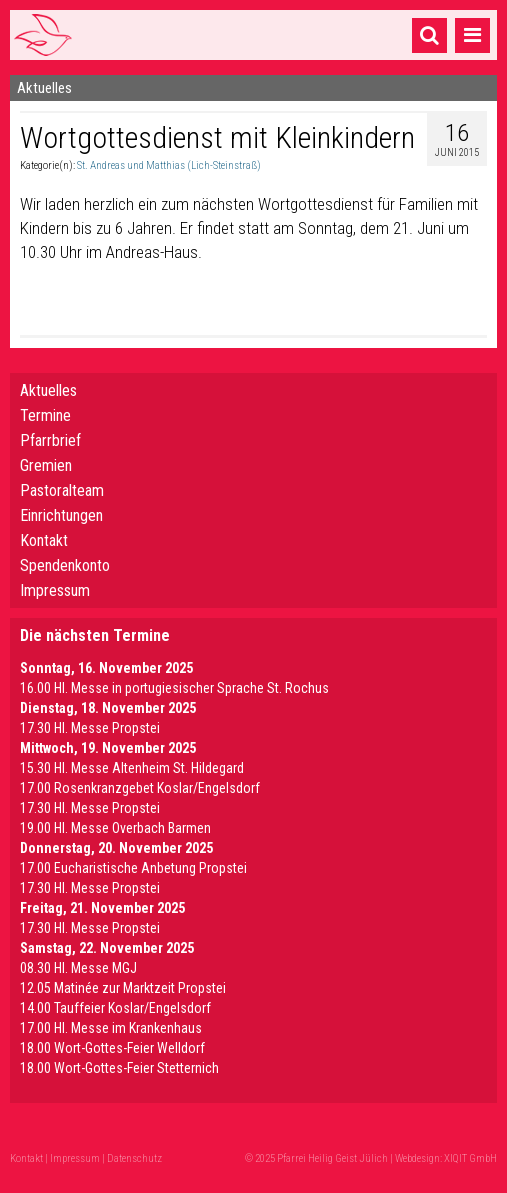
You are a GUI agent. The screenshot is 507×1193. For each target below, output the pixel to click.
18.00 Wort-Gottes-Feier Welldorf (112, 1048)
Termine (45, 415)
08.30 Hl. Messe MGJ (78, 968)
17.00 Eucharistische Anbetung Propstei (133, 868)
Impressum (55, 590)
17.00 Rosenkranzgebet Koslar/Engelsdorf (140, 788)
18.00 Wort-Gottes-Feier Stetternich (119, 1068)
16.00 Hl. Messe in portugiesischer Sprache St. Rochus (174, 688)
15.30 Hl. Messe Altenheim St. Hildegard (132, 768)
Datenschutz (134, 1158)
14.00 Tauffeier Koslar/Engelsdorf (115, 1008)
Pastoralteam (62, 490)
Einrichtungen (61, 515)
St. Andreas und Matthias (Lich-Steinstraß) (169, 165)
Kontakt (44, 540)
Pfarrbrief (50, 440)
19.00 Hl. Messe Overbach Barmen (115, 828)
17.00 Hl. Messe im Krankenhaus (111, 1028)
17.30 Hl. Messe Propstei (90, 728)
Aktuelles (48, 390)
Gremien (46, 465)
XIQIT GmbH (470, 1158)
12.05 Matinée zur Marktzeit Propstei (123, 988)
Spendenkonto (65, 565)
